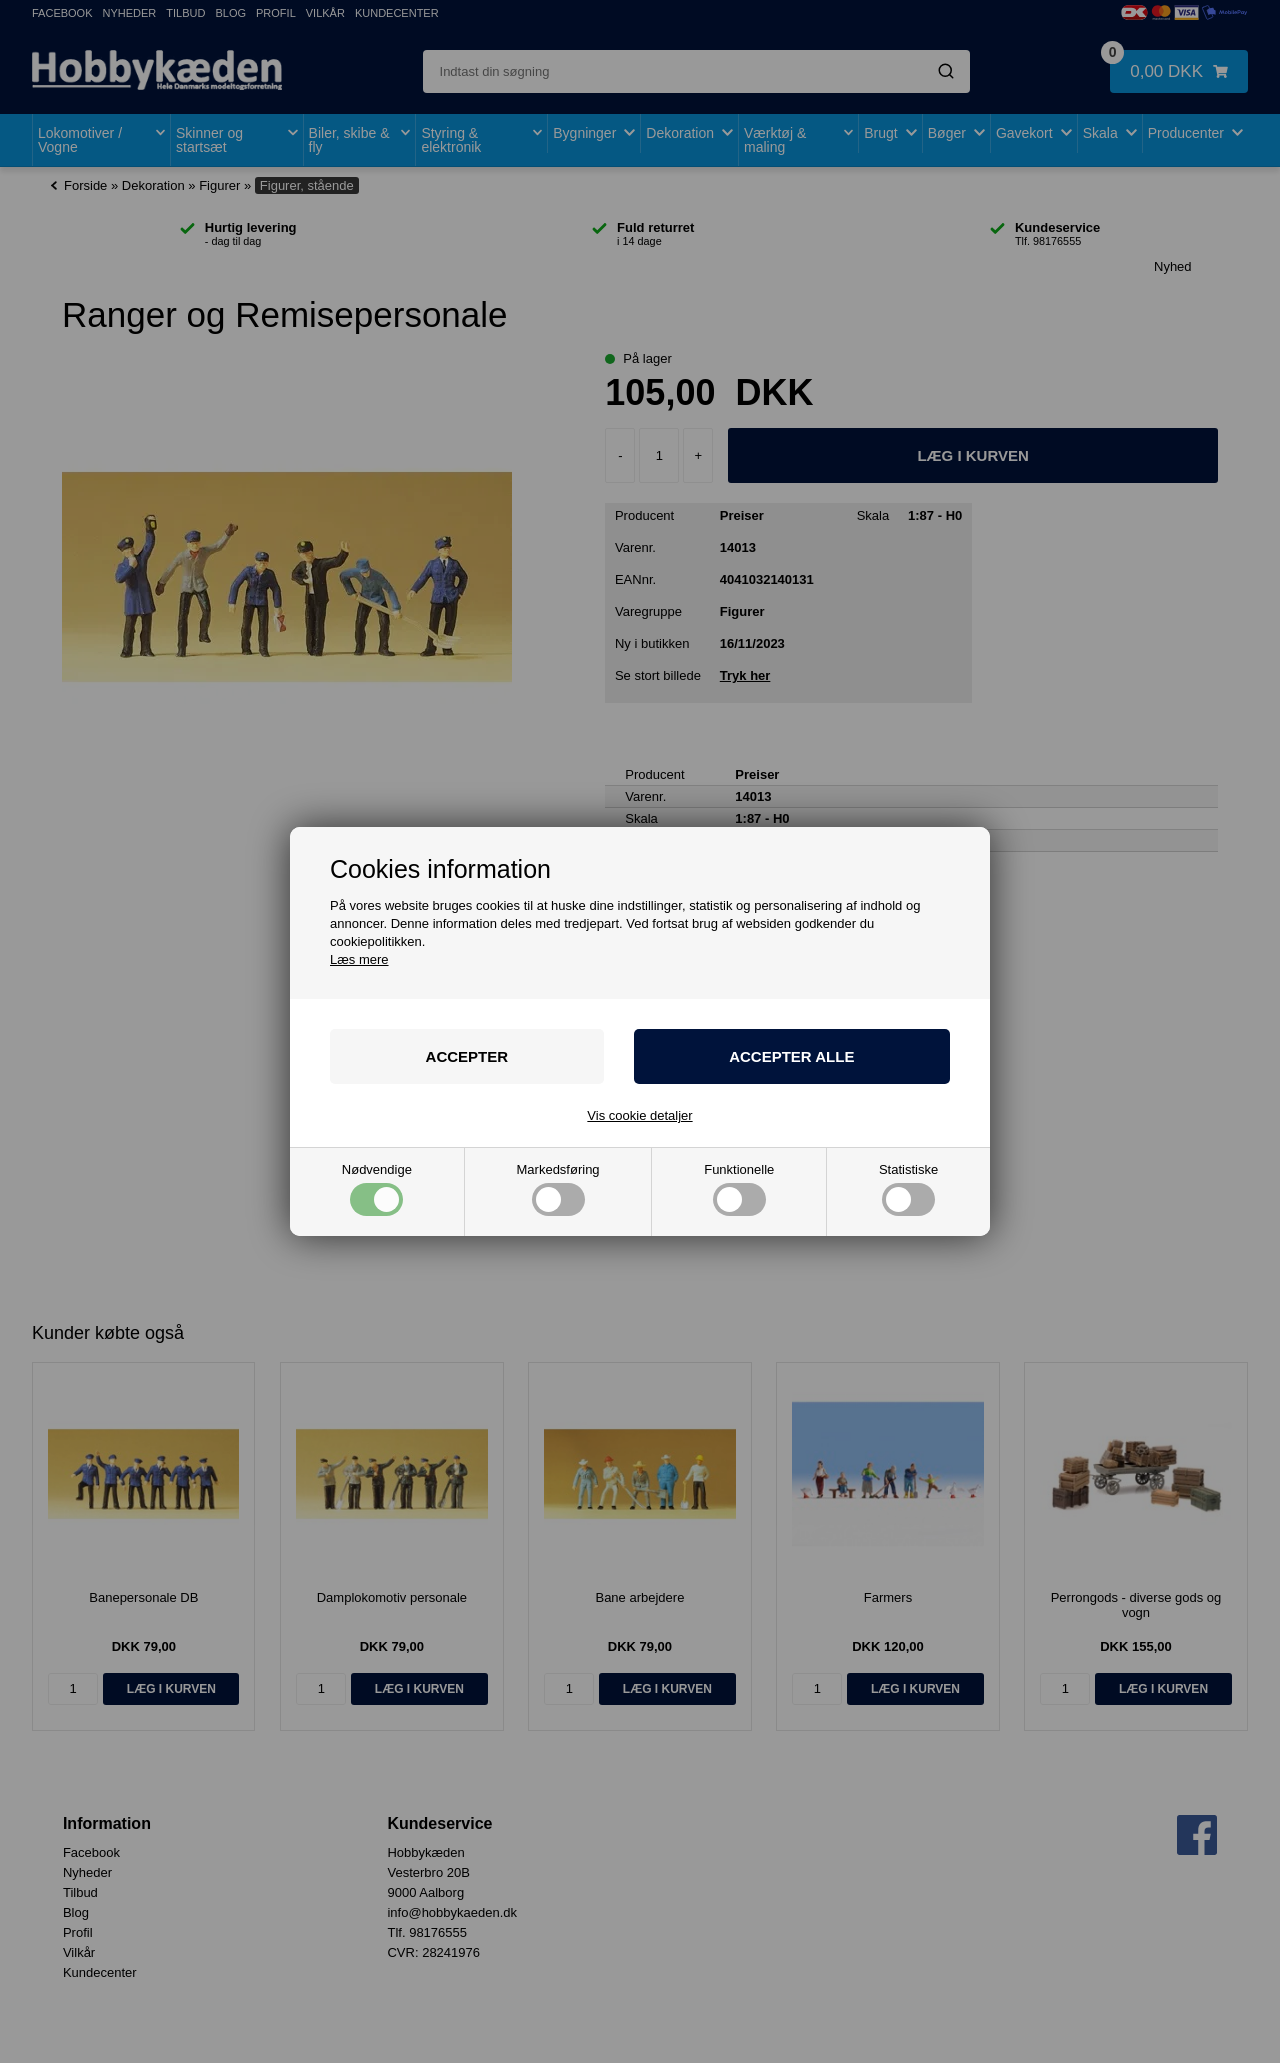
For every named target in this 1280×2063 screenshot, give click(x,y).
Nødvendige (377, 1189)
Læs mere (359, 959)
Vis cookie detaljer (639, 1115)
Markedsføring (558, 1189)
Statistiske (908, 1189)
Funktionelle (739, 1189)
